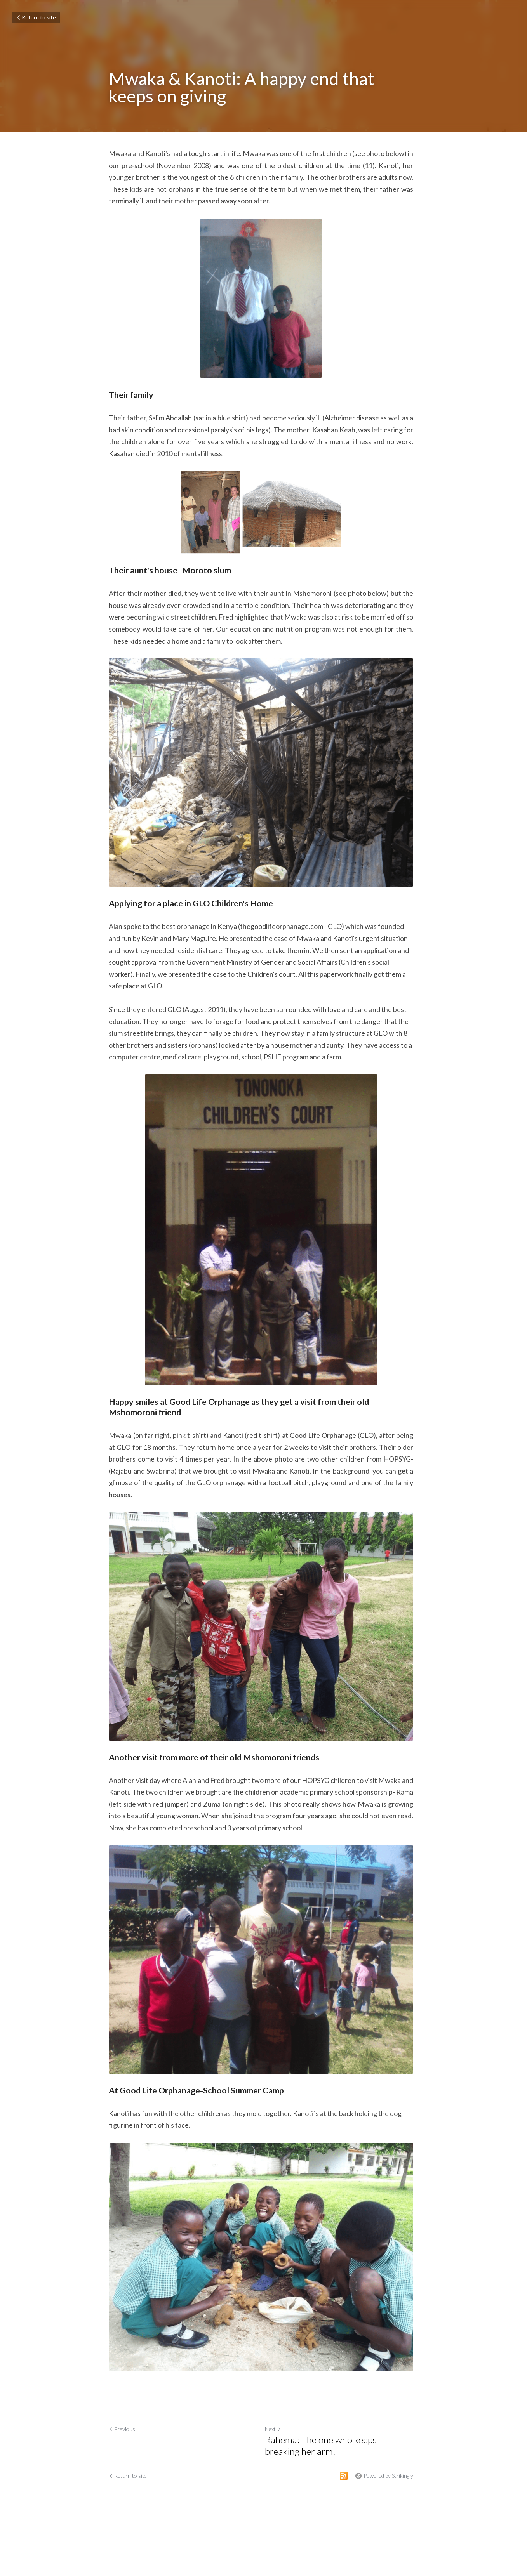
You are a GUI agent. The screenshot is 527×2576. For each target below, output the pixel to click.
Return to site (36, 17)
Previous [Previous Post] (122, 2443)
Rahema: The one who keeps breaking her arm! (342, 2459)
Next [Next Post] (276, 2443)
